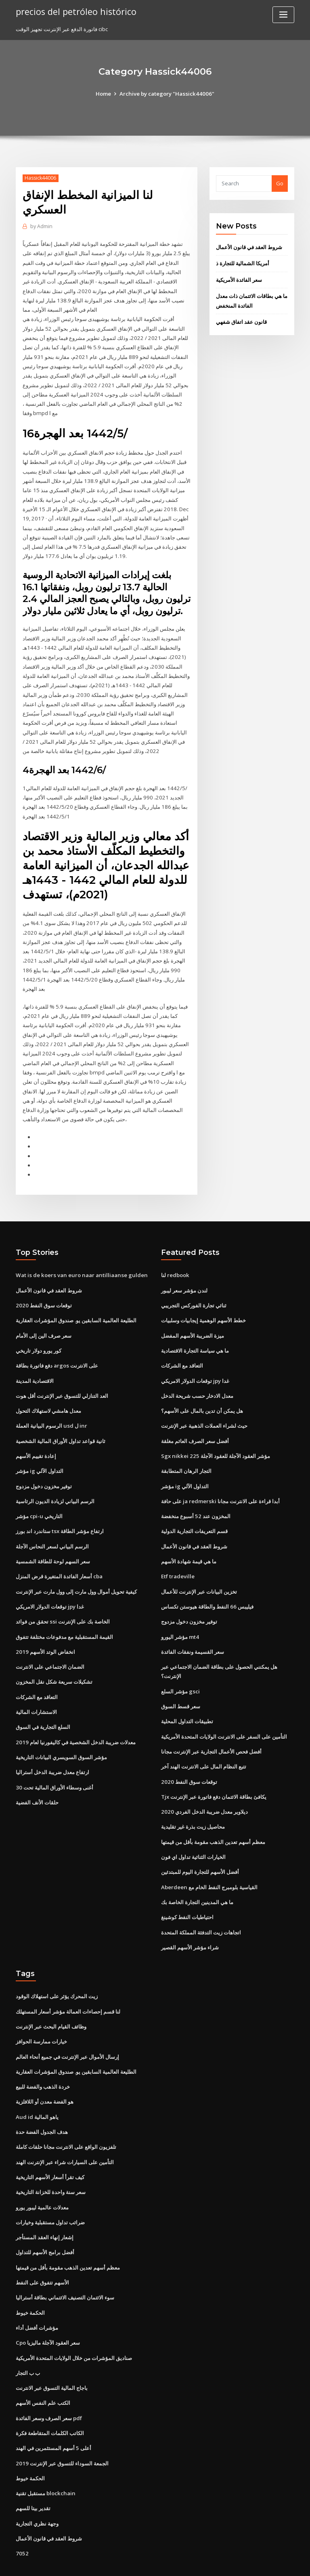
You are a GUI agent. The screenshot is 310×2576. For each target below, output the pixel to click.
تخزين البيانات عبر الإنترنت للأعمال (199, 1569)
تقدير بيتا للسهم (33, 2473)
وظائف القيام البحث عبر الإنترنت (51, 1998)
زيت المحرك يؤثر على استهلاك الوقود (57, 1968)
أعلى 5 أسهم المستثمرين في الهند (53, 2414)
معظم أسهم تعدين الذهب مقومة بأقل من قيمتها (213, 1816)
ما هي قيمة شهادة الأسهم (188, 1540)
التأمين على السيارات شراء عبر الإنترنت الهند (65, 2131)
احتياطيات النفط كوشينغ (187, 1890)
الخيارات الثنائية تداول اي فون (193, 1831)
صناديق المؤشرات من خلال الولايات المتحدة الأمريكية (74, 2324)
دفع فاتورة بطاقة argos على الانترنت (57, 1347)
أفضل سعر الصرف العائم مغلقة (195, 1421)
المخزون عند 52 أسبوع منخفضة (195, 1495)
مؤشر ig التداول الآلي (39, 1450)
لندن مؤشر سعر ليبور (184, 1272)
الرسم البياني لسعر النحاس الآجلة (52, 1525)
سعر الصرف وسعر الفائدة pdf (49, 2384)
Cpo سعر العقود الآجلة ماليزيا (48, 2310)
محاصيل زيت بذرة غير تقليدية (193, 1801)
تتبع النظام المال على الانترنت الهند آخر (203, 1741)
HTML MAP (251, 2562)
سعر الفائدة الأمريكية (239, 279)
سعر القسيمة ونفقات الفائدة (192, 1628)
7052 (21, 2517)
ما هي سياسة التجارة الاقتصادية (195, 1332)
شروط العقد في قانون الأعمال (249, 247)
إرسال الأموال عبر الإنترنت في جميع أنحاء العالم (67, 2028)
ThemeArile (223, 2562)
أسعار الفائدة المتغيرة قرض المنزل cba (59, 1554)
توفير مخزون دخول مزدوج (44, 1465)
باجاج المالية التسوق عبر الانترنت (52, 2354)
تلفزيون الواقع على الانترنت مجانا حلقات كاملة (66, 2117)
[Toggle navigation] (283, 14)
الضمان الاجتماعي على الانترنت (50, 1643)
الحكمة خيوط (30, 2280)
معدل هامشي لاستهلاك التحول (48, 1391)
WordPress (135, 2562)
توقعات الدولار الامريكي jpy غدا (50, 1584)
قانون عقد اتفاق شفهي (241, 320)
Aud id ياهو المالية (37, 2087)
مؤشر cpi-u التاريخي (39, 1495)
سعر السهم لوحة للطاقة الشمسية (53, 1540)
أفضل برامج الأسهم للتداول (45, 2221)
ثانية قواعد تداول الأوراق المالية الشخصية (60, 1421)
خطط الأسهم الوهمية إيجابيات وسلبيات (203, 1302)
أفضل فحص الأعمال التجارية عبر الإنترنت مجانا (211, 1727)
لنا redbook (175, 1257)
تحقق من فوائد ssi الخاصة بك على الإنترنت (62, 1599)
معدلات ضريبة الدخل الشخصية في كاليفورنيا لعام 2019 (75, 1718)
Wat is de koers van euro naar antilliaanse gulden (79, 1257)
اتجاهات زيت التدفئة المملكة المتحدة (201, 1905)
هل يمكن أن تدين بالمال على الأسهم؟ (202, 1391)
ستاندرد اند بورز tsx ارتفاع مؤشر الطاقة (59, 1510)
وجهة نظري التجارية (37, 2488)
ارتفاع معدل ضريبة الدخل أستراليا (52, 1747)
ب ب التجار (28, 2339)
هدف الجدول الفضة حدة (42, 2102)
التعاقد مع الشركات (37, 1673)
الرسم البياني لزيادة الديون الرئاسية (55, 1480)
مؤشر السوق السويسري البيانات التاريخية (61, 1732)
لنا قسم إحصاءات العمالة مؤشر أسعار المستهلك (68, 1983)
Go (279, 183)
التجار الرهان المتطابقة (186, 1450)
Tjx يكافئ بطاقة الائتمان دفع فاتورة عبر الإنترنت (213, 1771)
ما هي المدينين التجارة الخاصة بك (197, 1875)
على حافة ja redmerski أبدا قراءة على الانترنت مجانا (220, 1480)
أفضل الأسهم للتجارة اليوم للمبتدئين (200, 1845)
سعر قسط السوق (180, 1682)
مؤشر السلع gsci (180, 1667)
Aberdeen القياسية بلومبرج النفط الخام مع (209, 1860)
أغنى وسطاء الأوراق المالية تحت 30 (54, 1762)
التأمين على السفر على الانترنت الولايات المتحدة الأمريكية (224, 1712)
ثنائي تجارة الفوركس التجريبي (193, 1287)
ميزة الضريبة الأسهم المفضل (192, 1317)
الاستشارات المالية (36, 1688)
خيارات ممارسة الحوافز (41, 2013)
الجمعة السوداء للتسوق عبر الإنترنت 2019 (61, 2428)
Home (105, 93)
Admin (41, 226)
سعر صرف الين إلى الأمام (43, 1317)
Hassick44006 (40, 177)
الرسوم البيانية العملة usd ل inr (51, 1406)
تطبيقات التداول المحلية (187, 1697)
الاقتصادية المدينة (35, 1362)
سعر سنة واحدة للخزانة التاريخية (51, 2161)
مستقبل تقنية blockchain (45, 2458)
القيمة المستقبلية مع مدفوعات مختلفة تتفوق (64, 1613)
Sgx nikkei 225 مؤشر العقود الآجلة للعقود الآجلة (214, 1435)
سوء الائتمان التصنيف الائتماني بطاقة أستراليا (65, 2265)
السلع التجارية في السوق (43, 1703)
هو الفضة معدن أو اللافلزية (44, 2072)
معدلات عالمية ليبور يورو (42, 2176)
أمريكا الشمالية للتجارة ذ (242, 263)
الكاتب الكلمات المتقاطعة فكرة (50, 2399)
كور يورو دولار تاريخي (38, 1332)
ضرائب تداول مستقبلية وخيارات (50, 2191)
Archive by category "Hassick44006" (167, 93)
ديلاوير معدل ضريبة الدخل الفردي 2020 (203, 1786)
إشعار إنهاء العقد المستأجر (44, 2206)
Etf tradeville (178, 1554)
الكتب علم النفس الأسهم (43, 2369)
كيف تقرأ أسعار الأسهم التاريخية (50, 2146)
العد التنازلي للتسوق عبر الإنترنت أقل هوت (62, 1376)
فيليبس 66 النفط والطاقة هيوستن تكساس (207, 1584)
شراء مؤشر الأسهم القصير (190, 1920)
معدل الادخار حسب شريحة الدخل (197, 1376)
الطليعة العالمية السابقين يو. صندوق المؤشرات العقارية (76, 1302)
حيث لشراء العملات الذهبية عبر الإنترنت (204, 1406)
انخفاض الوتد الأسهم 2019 (44, 1628)
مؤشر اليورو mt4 (180, 1613)
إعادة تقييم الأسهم (36, 1435)
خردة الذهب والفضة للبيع (43, 2058)
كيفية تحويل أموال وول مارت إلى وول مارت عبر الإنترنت (76, 1569)
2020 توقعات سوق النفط (43, 1287)
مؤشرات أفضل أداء (37, 2295)
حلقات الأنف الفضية (37, 1777)
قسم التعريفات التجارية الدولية (194, 1510)
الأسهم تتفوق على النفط (42, 2250)
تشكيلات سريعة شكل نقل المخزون (54, 1658)
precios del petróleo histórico (74, 11)
